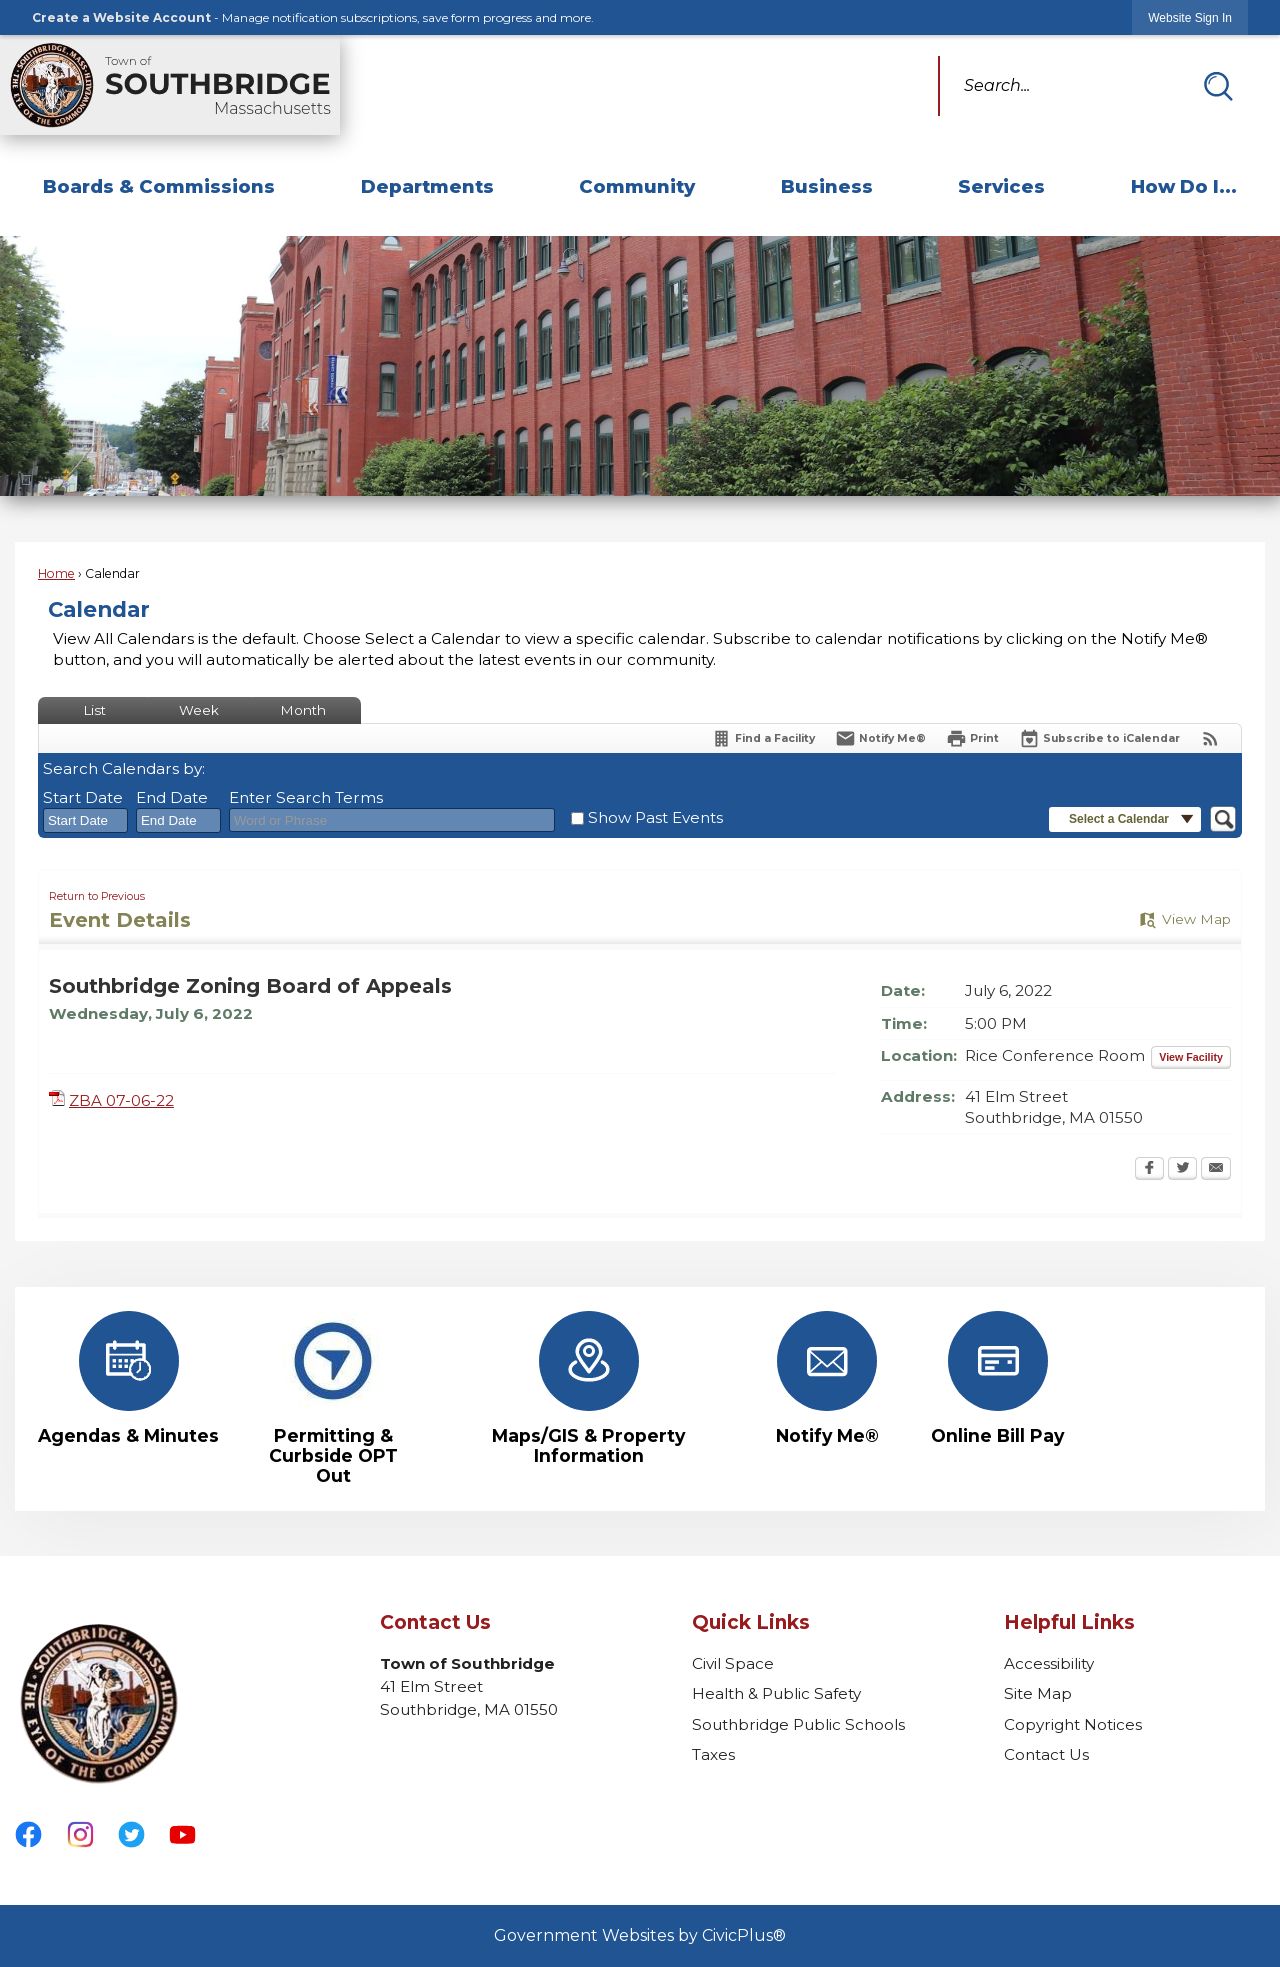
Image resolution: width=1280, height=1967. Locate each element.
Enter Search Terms (306, 797)
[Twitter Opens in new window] (1182, 1170)
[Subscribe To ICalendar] (1099, 738)
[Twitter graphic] (131, 1834)
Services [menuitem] (1001, 186)
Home (56, 573)
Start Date (83, 797)
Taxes (713, 1754)
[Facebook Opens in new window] (1149, 1170)
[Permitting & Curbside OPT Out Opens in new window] (333, 1398)
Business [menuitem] (827, 186)
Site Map (1038, 1693)
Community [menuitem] (637, 186)
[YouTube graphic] (182, 1834)
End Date (172, 797)
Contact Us (1046, 1754)
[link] (1190, 17)
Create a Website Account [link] (121, 17)
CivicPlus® (744, 1935)
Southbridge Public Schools (798, 1724)
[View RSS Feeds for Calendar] (1210, 738)
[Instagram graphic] (80, 1834)
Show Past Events (655, 817)
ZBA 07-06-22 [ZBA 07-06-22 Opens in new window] (121, 1100)
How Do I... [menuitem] (1184, 186)
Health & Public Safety (776, 1693)
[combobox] (85, 821)
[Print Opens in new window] (972, 738)
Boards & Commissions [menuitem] (159, 186)
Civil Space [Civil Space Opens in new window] (733, 1663)
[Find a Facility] (763, 738)
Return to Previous (97, 896)
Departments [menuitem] (427, 186)
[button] (1218, 86)
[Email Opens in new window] (1216, 1170)
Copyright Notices (1073, 1724)
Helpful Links (1069, 1622)
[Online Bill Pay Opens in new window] (998, 1378)
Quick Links (751, 1622)
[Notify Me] (880, 738)
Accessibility (1049, 1663)
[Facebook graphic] (28, 1834)
